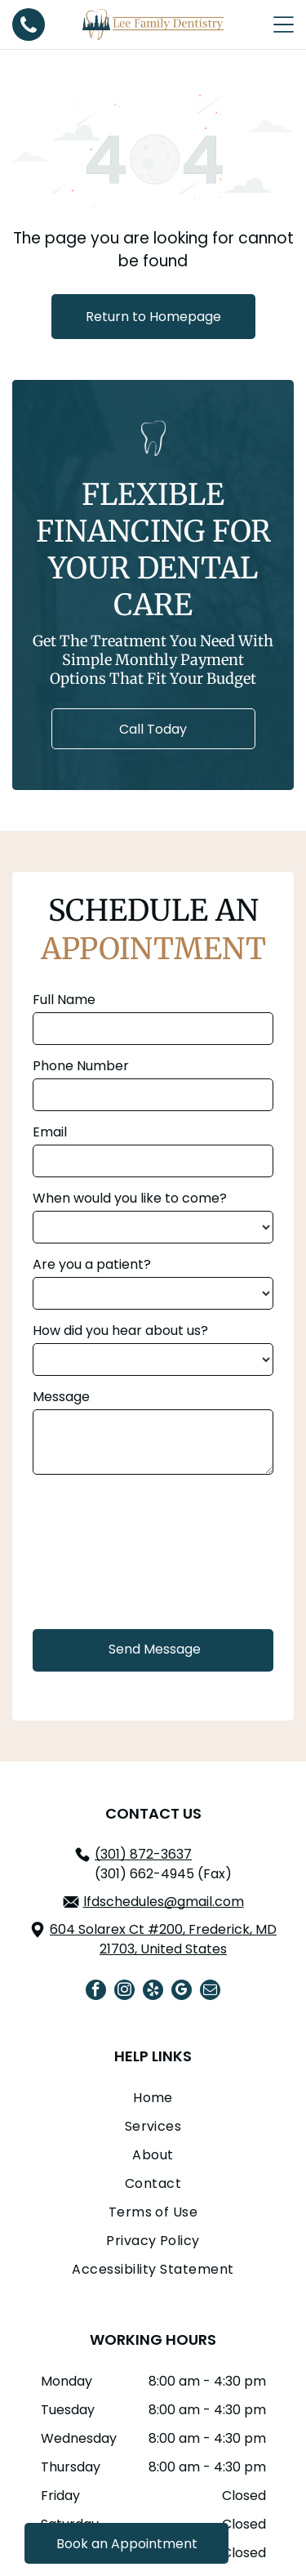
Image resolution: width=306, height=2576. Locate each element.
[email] (210, 1992)
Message (61, 1396)
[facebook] (96, 1992)
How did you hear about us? (120, 1330)
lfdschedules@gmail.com (163, 1901)
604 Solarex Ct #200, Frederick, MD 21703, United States (163, 1939)
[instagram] (124, 1992)
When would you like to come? (130, 1198)
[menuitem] (153, 2101)
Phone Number (81, 1065)
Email (50, 1132)
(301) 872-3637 (143, 1854)
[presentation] (99, 1550)
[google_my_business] (181, 1992)
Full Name (64, 999)
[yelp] (153, 1992)
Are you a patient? (92, 1264)
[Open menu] (283, 24)
